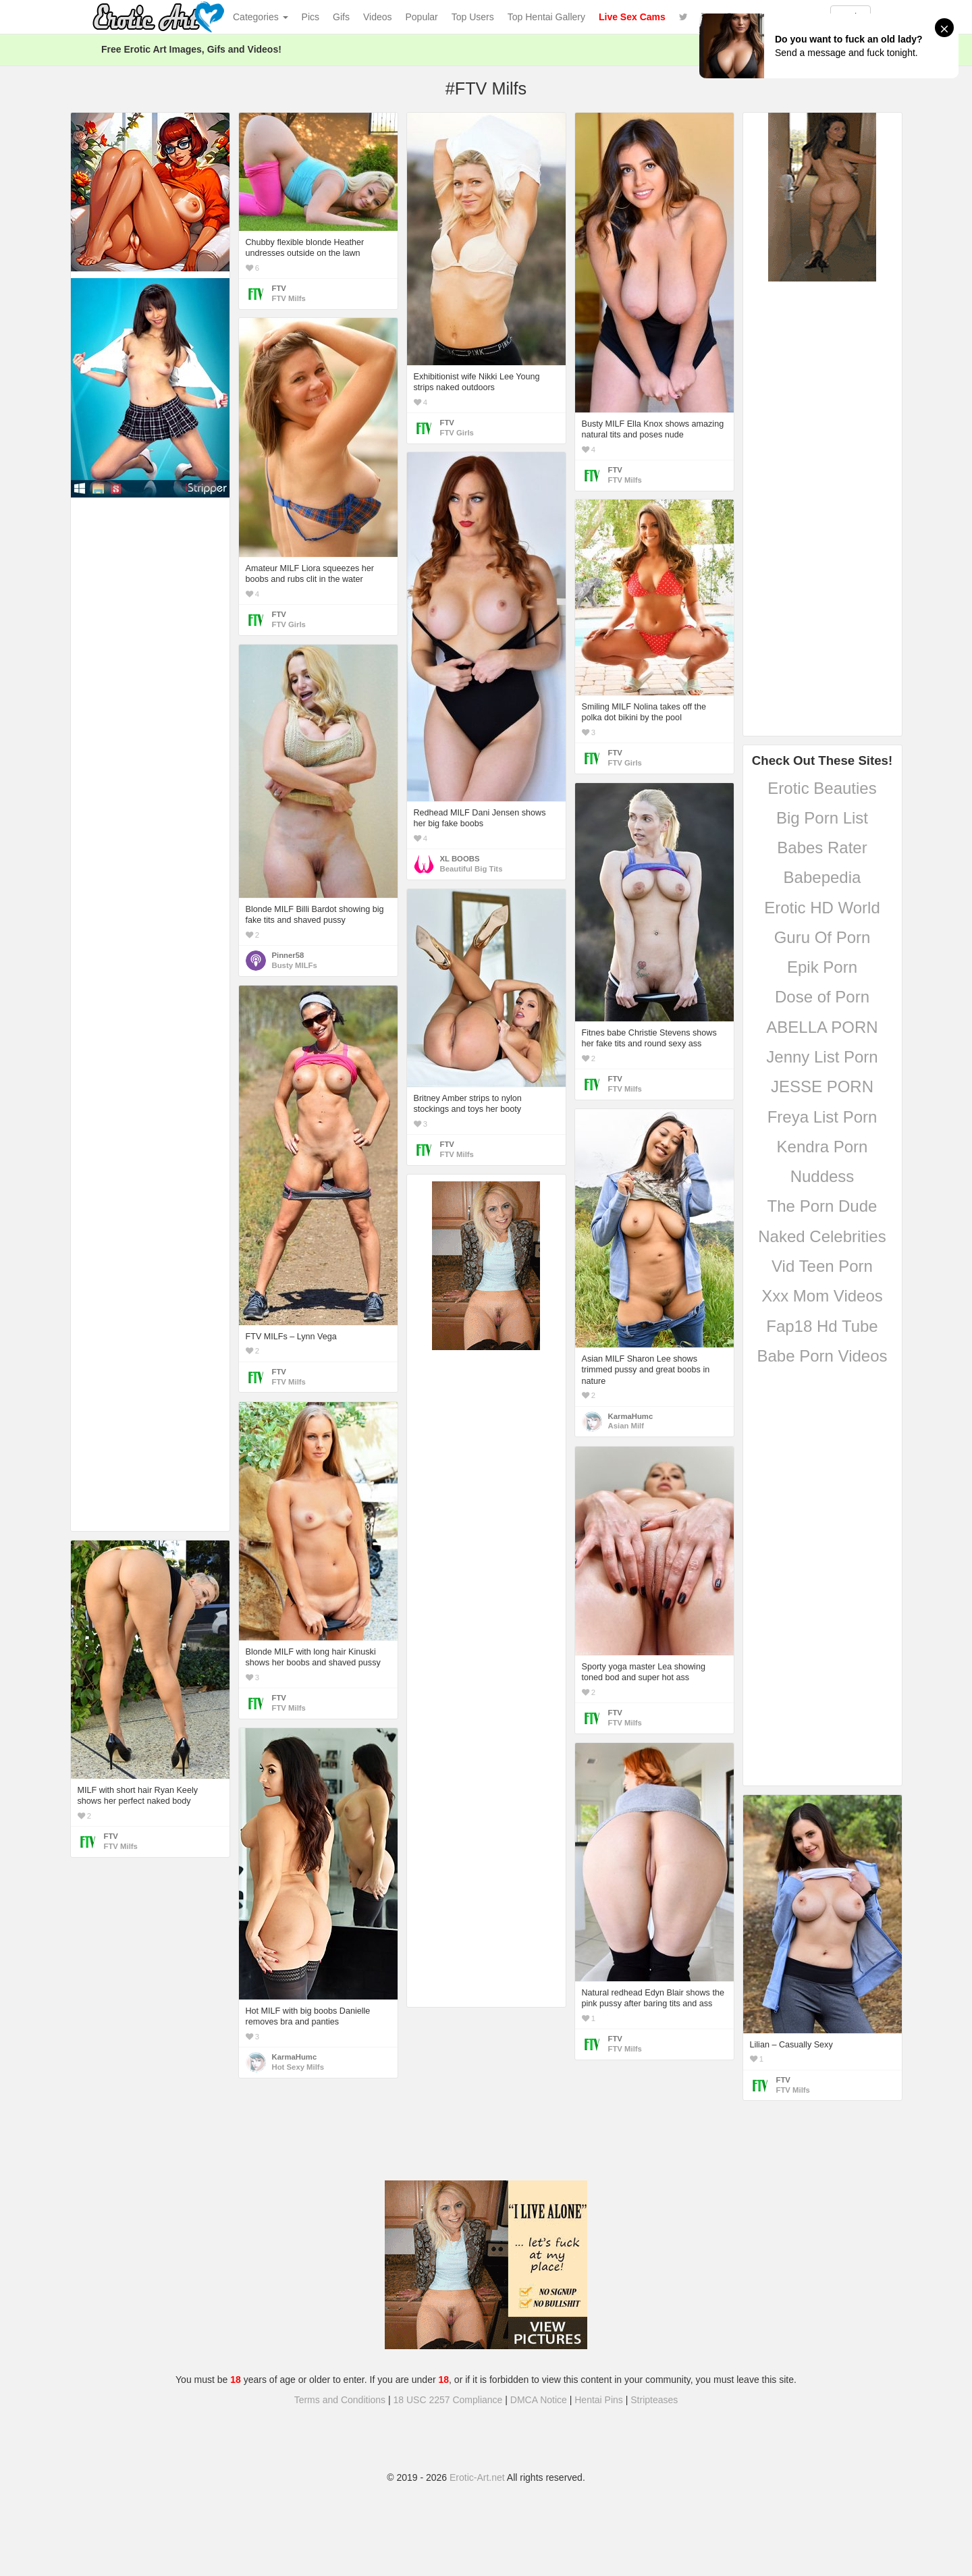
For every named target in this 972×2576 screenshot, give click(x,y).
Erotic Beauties (821, 788)
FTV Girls (457, 433)
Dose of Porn (822, 997)
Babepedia (822, 877)
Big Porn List (822, 818)
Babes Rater (822, 847)
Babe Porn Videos (822, 1356)
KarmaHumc (630, 1416)
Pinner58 (288, 955)
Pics (310, 16)
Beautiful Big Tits (471, 869)
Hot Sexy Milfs (298, 2067)
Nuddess (822, 1176)
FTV (279, 288)
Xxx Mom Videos (822, 1296)
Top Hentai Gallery (546, 16)
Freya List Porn (822, 1117)
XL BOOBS (460, 859)
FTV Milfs (289, 298)
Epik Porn (822, 967)
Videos (377, 16)
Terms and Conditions (339, 2399)
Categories (260, 16)
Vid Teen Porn (822, 1266)
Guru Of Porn (822, 937)
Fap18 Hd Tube (822, 1326)
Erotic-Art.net (477, 2477)
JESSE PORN (822, 1086)
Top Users (473, 16)
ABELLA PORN (822, 1027)
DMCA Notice (538, 2399)
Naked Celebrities (822, 1236)
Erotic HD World (822, 907)
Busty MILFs (294, 965)
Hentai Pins (598, 2399)
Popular (422, 16)
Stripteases (654, 2399)
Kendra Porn (822, 1146)
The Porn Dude (822, 1206)
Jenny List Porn (822, 1057)
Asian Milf (626, 1426)
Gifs (341, 16)
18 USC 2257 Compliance (448, 2399)
